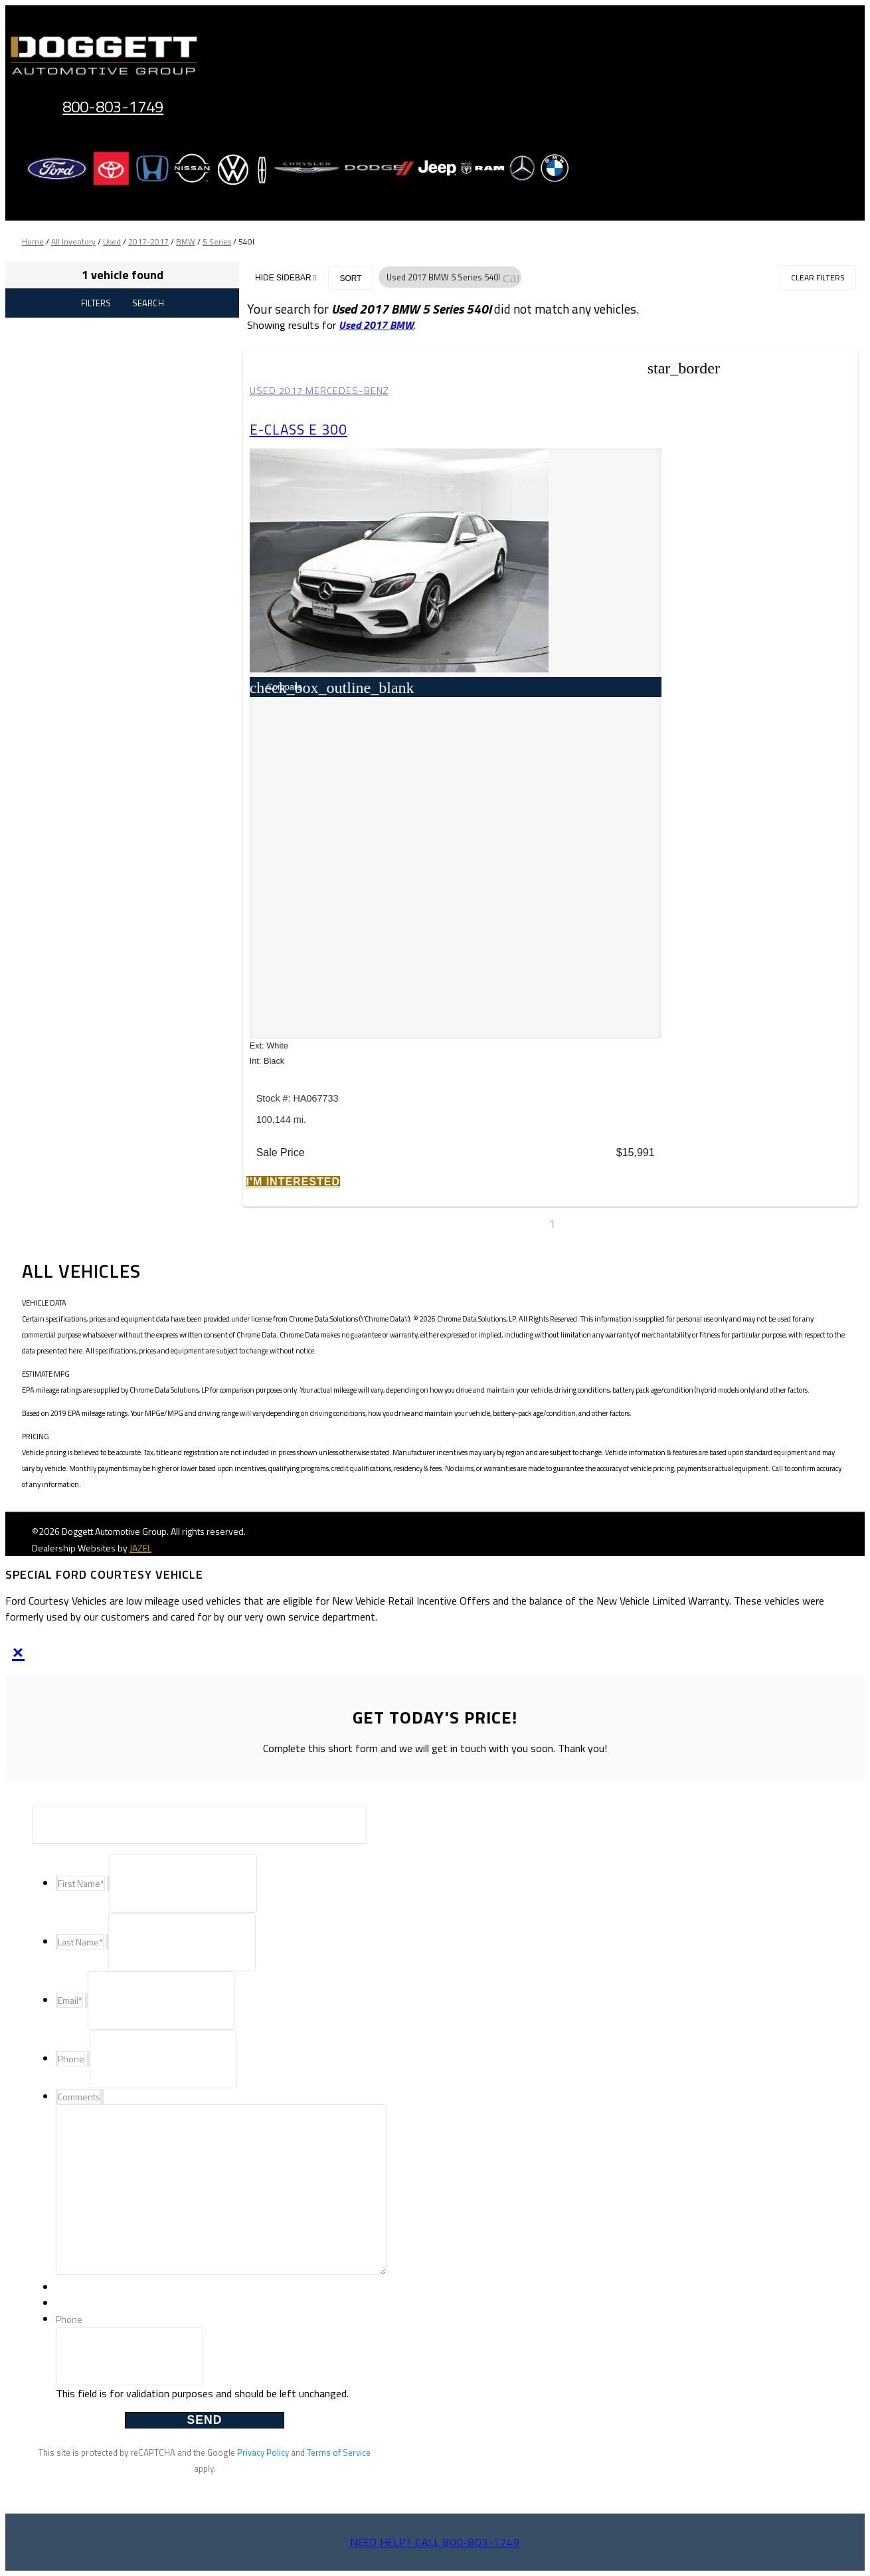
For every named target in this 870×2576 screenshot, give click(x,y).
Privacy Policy (263, 2452)
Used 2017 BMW (376, 325)
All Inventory (73, 241)
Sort (350, 278)
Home (33, 241)
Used (112, 241)
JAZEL (140, 1548)
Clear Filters (818, 277)
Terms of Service (339, 2452)
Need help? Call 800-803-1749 (435, 2542)
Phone (69, 2319)
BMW (185, 241)
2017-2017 (148, 241)
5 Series (217, 241)
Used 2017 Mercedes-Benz (321, 390)
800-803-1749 (112, 106)
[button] (511, 277)
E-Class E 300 (301, 429)
